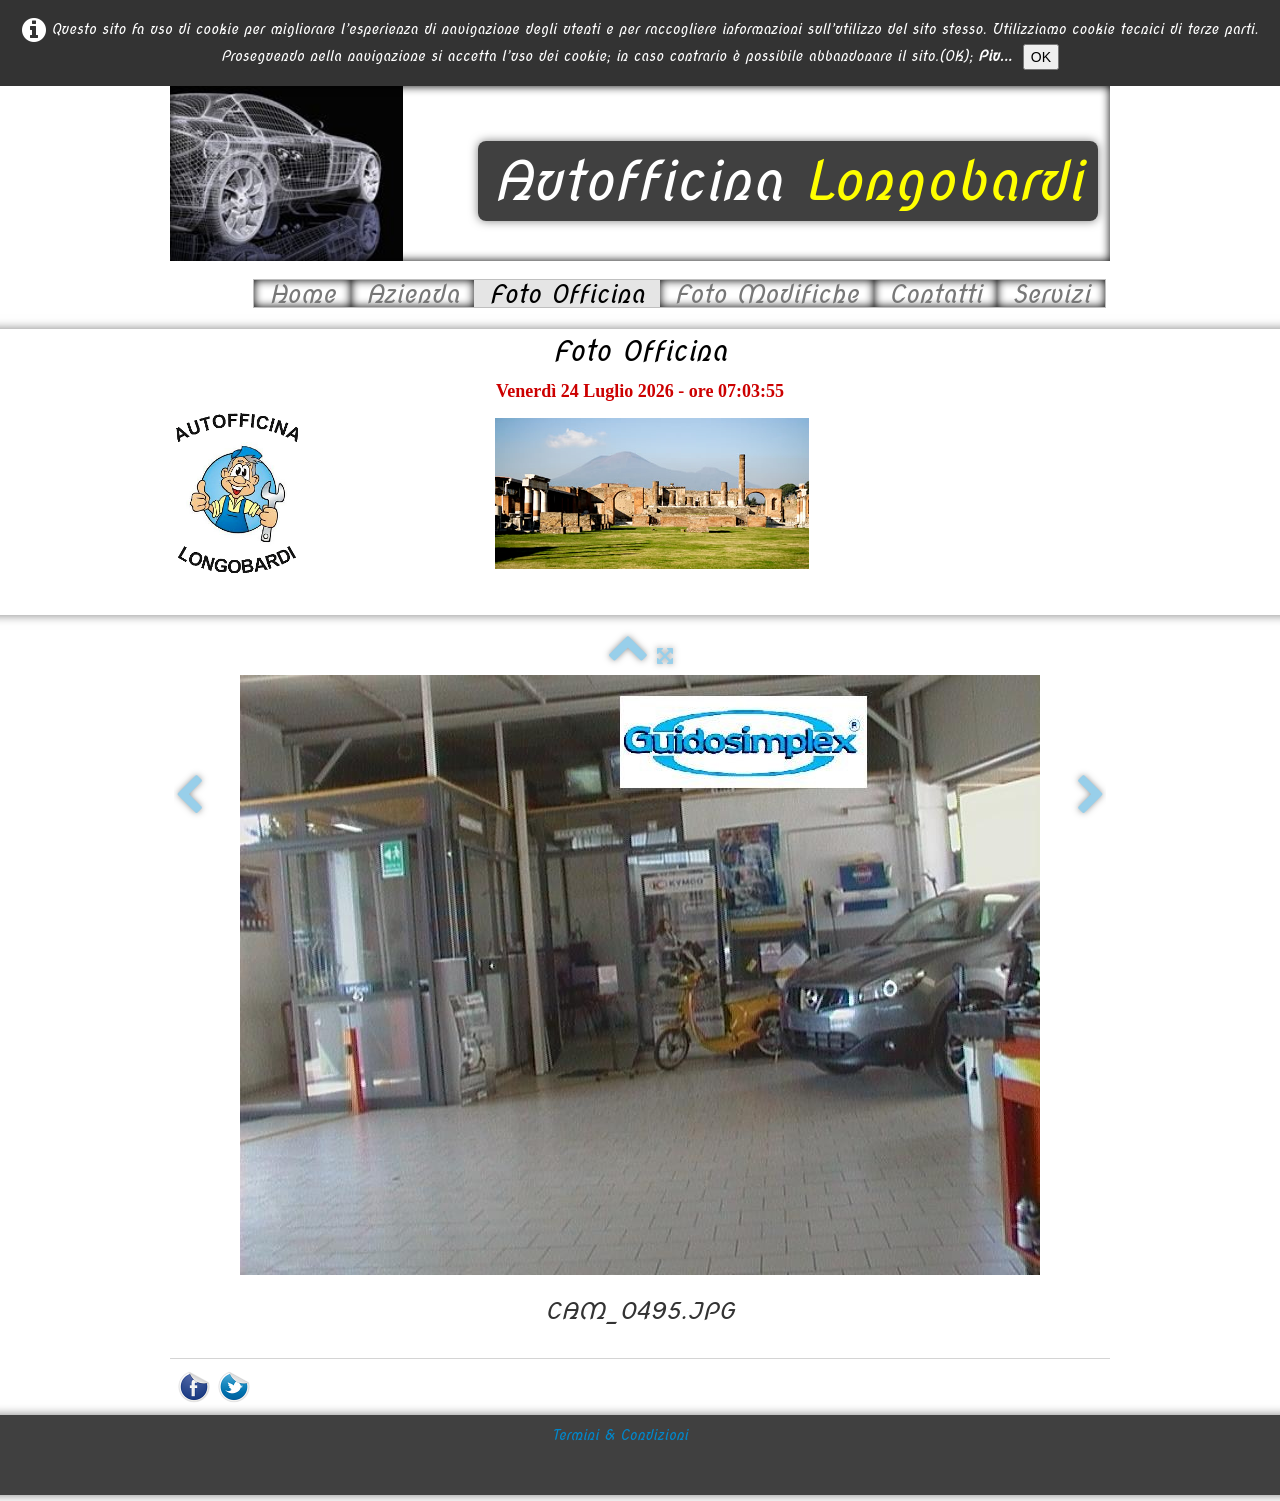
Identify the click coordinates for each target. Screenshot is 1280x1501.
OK (1041, 57)
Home (302, 293)
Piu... (995, 56)
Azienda (412, 293)
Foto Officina (566, 293)
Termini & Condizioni (620, 1393)
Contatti (935, 293)
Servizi (1051, 293)
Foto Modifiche (767, 293)
